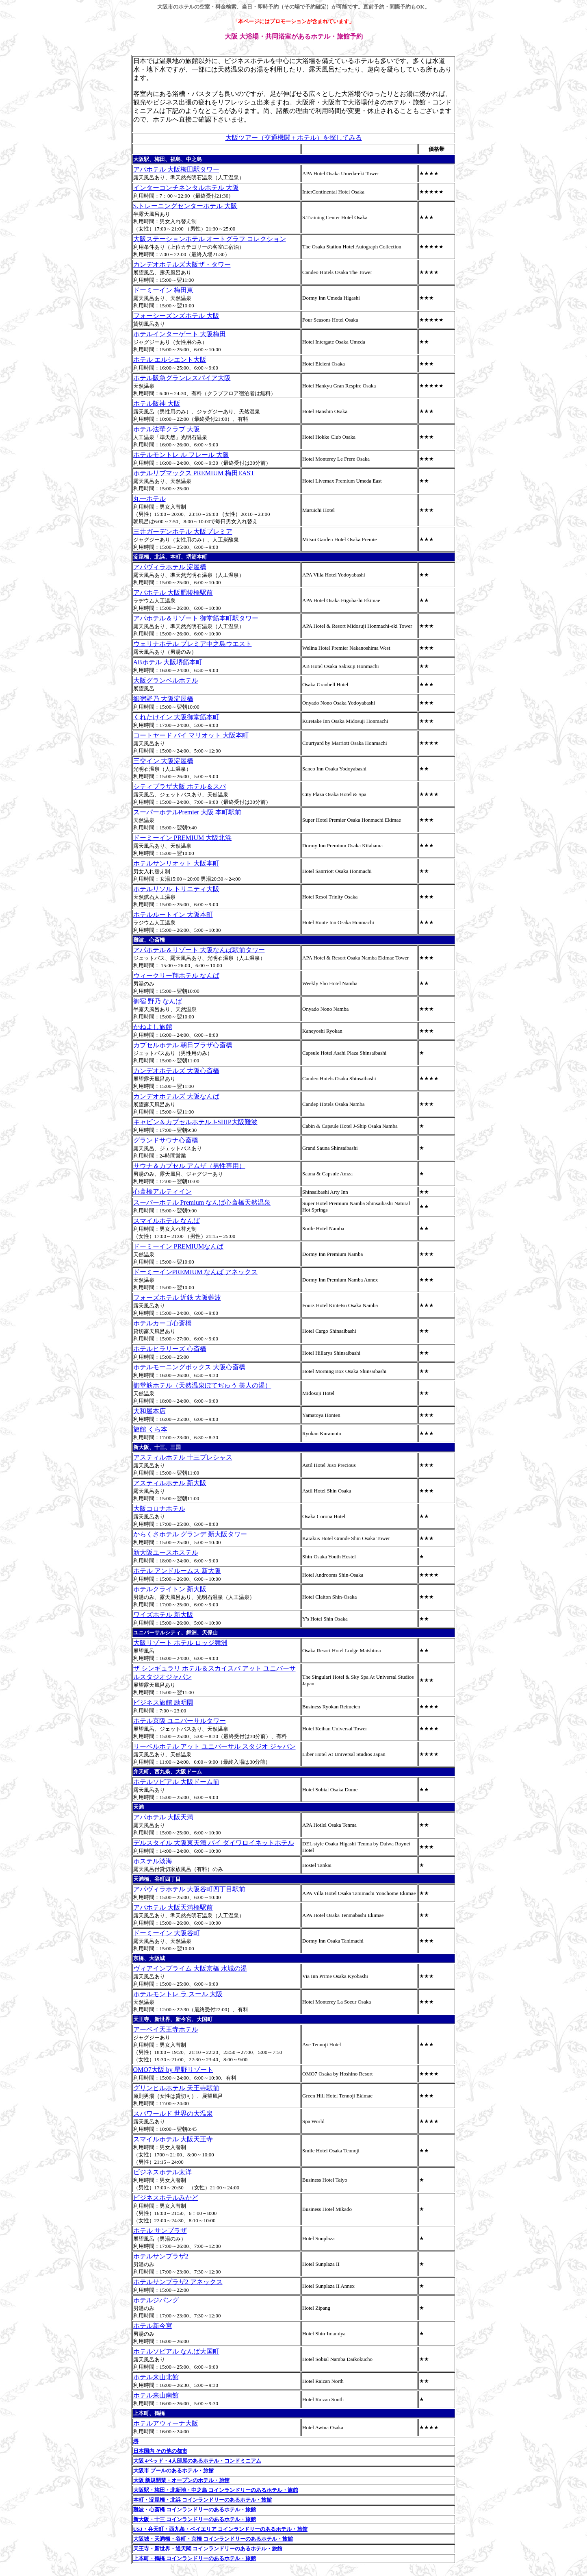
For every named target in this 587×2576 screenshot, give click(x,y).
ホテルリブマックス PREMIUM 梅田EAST (194, 473)
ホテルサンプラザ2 (160, 2256)
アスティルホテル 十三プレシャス (182, 1457)
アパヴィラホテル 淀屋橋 (169, 567)
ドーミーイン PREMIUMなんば (178, 1246)
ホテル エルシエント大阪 (169, 359)
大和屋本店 (149, 1411)
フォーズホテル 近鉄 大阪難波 (177, 1297)
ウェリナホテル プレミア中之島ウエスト (192, 643)
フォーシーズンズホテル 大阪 (176, 315)
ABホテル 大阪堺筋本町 (167, 662)
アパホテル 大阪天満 (163, 1817)
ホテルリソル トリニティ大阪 (176, 889)
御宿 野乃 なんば (157, 1001)
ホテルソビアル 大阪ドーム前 (176, 1781)
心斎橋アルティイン (162, 1191)
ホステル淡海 (152, 1861)
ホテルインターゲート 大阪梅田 (179, 334)
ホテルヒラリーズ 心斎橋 (169, 1348)
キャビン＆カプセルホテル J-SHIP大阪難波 (195, 1121)
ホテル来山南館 (156, 2395)
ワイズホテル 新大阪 (163, 1614)
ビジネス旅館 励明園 (163, 1702)
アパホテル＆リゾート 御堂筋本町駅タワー (195, 618)
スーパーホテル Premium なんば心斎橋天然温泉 (202, 1202)
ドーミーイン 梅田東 (163, 290)
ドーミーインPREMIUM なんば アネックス (195, 1271)
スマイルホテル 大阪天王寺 (173, 2139)
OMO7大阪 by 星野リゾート (173, 2069)
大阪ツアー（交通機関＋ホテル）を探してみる (293, 137)
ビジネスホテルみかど (165, 2197)
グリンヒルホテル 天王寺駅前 (176, 2087)
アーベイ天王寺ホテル (165, 2029)
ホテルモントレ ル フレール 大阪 (181, 454)
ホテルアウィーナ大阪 (165, 2423)
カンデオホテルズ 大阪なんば (176, 1096)
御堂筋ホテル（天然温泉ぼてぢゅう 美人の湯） (202, 1385)
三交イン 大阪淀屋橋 (163, 760)
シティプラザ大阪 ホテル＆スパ (179, 786)
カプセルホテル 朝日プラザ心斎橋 (182, 1045)
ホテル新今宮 (152, 2325)
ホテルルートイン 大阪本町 (173, 914)
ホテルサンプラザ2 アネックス (178, 2281)
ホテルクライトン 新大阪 (169, 1589)
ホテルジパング (156, 2300)
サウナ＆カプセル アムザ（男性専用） (189, 1165)
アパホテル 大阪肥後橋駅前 (173, 592)
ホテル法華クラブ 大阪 (166, 429)
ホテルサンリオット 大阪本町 (176, 863)
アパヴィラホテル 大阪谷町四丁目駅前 (189, 1889)
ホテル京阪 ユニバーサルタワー (179, 1720)
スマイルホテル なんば (166, 1220)
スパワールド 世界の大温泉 (173, 2113)
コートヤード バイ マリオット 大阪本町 (191, 735)
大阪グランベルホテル (165, 680)
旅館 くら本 (150, 1429)
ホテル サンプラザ (160, 2230)
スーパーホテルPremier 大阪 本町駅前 (187, 812)
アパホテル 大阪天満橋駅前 (173, 1907)
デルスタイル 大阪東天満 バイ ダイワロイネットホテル (213, 1842)
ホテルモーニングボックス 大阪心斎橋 (189, 1367)
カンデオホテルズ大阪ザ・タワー (182, 264)
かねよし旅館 (152, 1026)
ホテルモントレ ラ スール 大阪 (178, 1994)
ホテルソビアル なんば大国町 (176, 2351)
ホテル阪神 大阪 (156, 403)
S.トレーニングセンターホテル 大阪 (185, 205)
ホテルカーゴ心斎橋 (162, 1323)
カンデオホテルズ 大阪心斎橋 (176, 1070)
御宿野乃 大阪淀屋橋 (163, 698)
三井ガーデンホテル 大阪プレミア (182, 531)
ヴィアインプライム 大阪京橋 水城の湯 (190, 1968)
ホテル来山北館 (156, 2377)
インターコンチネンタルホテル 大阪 (186, 187)
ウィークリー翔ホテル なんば (176, 975)
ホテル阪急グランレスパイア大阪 (182, 377)
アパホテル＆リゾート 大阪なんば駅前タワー (199, 949)
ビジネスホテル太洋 (162, 2172)
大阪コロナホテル (159, 1508)
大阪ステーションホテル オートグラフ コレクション (209, 238)
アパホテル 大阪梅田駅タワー (176, 169)
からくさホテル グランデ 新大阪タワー (190, 1534)
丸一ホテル (149, 498)
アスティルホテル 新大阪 (169, 1482)
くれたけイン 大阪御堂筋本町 (176, 717)
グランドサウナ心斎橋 (165, 1140)
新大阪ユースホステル (165, 1552)
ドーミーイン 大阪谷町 (166, 1933)
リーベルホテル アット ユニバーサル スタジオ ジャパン (214, 1746)
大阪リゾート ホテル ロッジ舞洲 (180, 1642)
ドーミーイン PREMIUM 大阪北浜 (182, 837)
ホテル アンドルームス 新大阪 (177, 1570)
